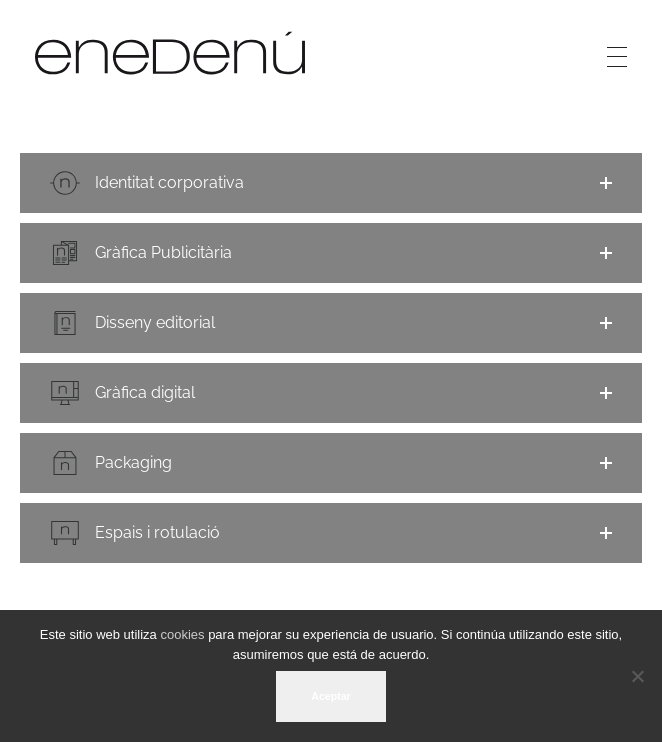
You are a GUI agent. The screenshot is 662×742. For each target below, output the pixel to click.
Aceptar (330, 696)
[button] (331, 183)
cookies (182, 634)
